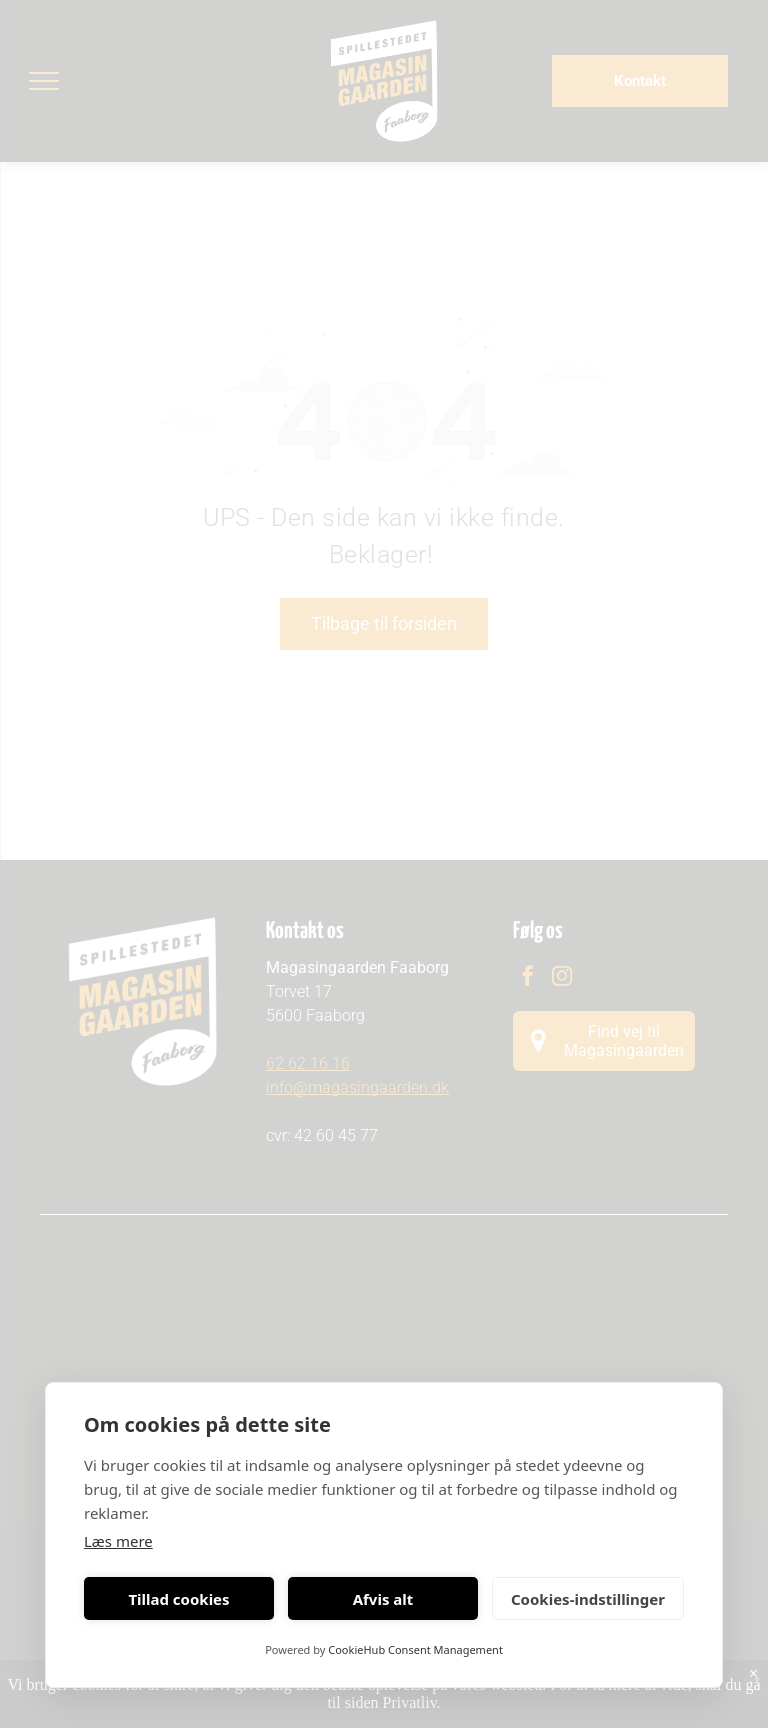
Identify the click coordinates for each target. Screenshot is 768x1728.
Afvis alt (383, 1599)
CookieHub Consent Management (415, 1649)
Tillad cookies (178, 1599)
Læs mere (118, 1541)
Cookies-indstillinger (588, 1599)
